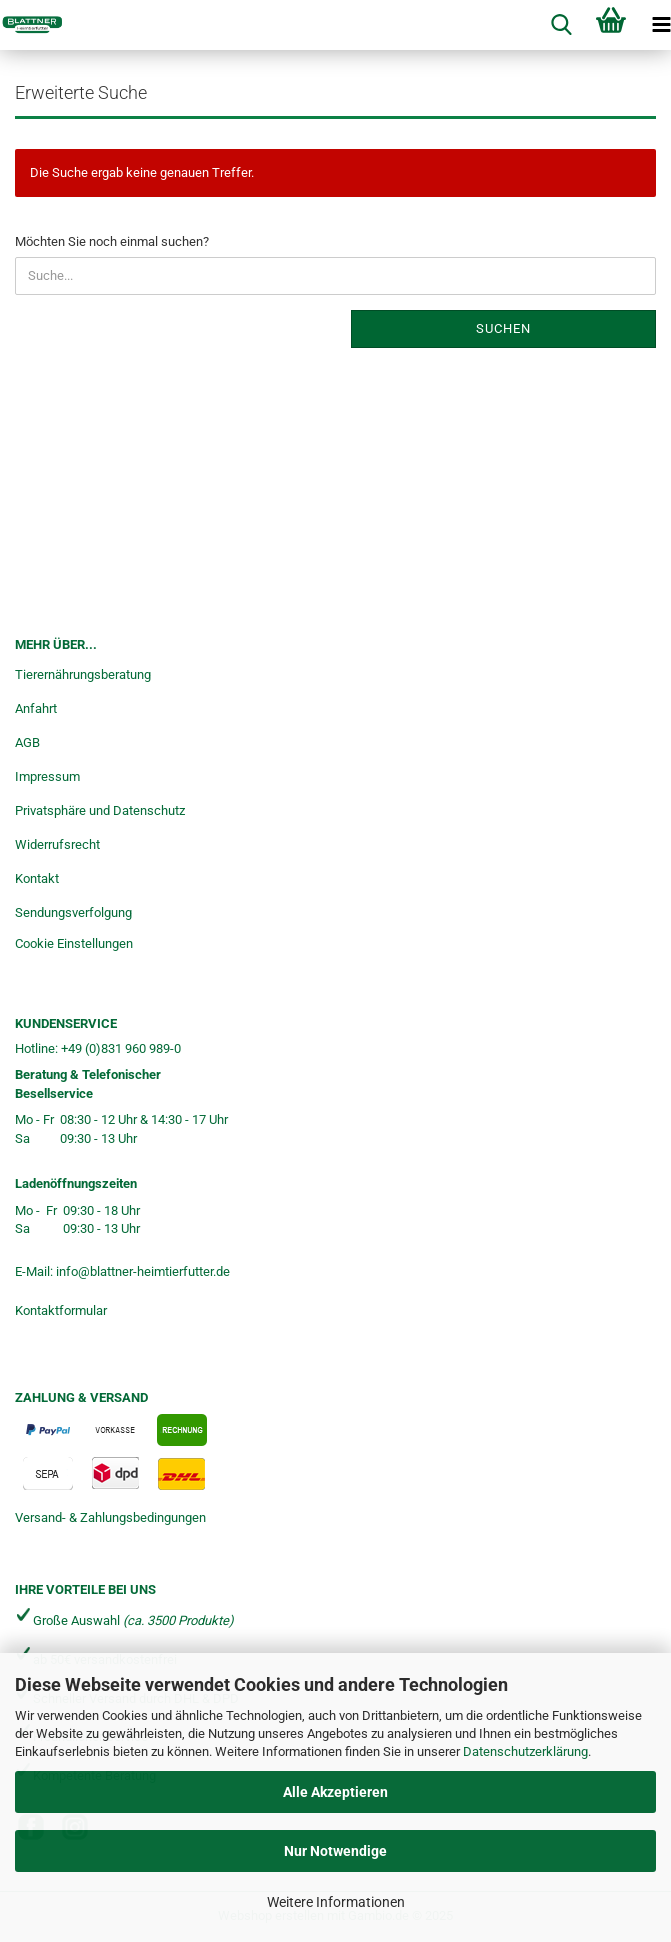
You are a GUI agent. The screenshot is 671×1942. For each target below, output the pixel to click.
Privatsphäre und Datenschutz (100, 810)
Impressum (47, 776)
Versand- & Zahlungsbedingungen (110, 1517)
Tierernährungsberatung (83, 674)
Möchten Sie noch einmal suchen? (112, 241)
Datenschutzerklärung (525, 1751)
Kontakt (37, 878)
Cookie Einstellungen (74, 943)
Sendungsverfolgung (73, 912)
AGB (27, 742)
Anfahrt (36, 708)
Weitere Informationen (336, 1902)
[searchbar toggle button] (561, 25)
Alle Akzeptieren (335, 1792)
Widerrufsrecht (57, 844)
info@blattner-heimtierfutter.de (143, 1271)
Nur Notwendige (335, 1851)
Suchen (503, 328)
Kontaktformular (61, 1310)
